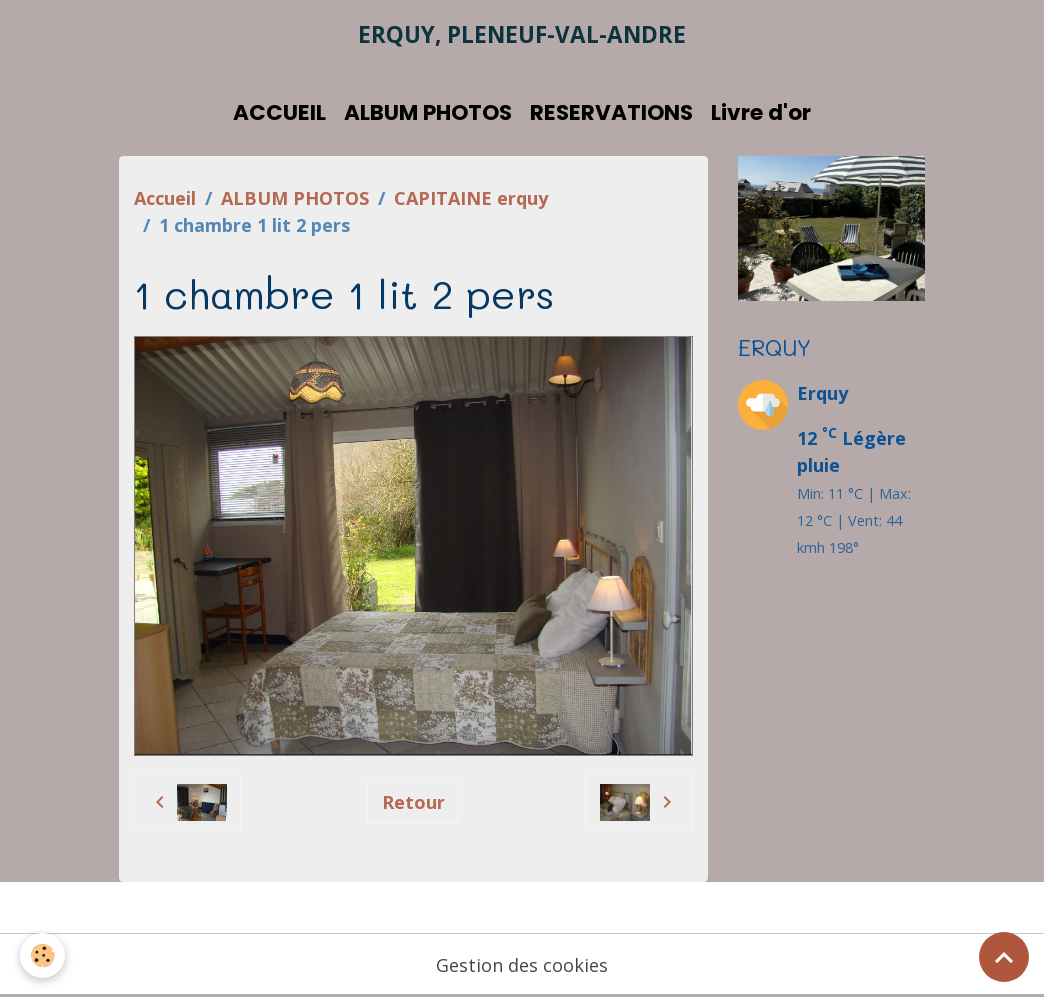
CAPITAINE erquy (471, 198)
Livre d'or (761, 112)
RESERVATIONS (611, 112)
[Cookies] (42, 955)
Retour (413, 802)
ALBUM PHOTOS (428, 112)
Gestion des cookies (522, 965)
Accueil (165, 198)
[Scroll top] (1004, 957)
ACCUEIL (279, 112)
